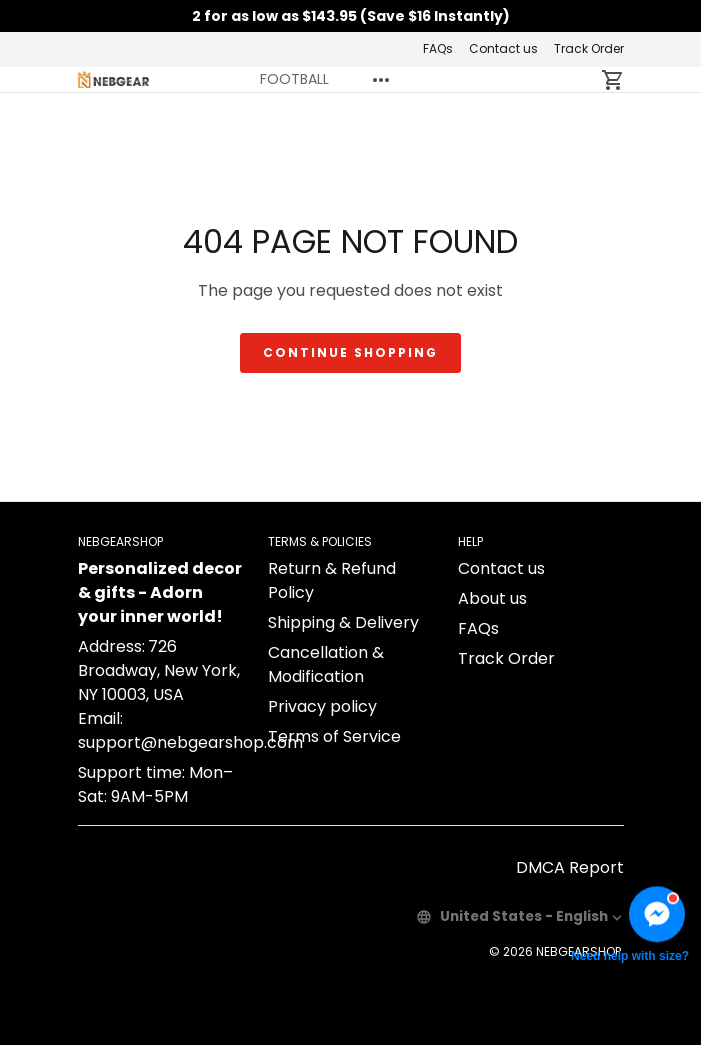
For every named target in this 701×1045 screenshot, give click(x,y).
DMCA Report (570, 867)
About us (492, 598)
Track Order (589, 48)
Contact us (503, 48)
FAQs (438, 48)
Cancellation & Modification (326, 664)
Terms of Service (334, 736)
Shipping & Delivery (343, 622)
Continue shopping (350, 352)
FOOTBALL (294, 79)
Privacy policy (322, 706)
